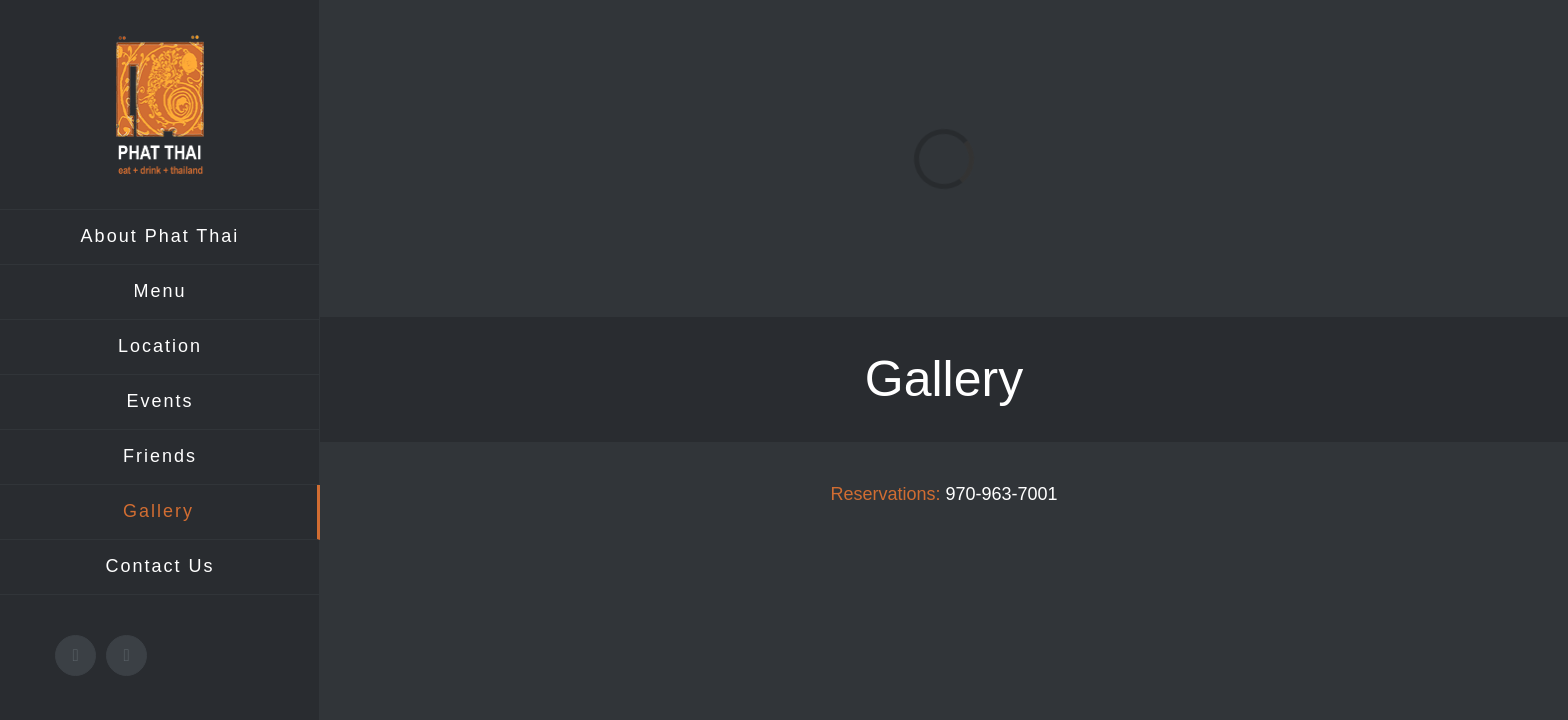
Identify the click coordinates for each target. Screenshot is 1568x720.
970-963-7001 (1001, 494)
